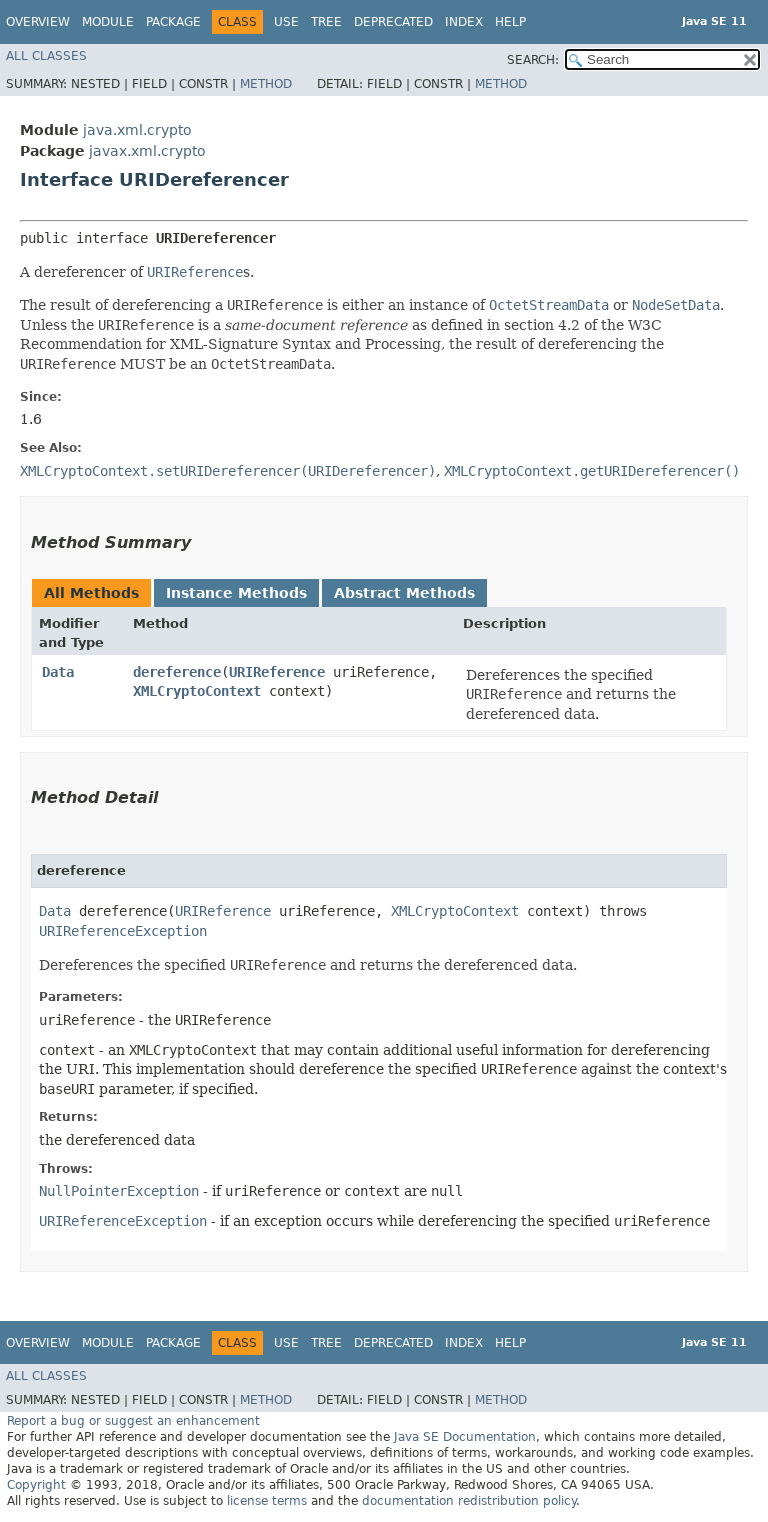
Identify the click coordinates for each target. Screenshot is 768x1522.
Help (510, 22)
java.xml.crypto (137, 130)
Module (108, 22)
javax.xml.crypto (147, 151)
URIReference (277, 672)
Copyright (36, 1485)
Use (286, 22)
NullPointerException (119, 1191)
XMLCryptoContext (197, 691)
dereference (177, 672)
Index (464, 22)
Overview (38, 22)
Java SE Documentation (465, 1437)
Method (266, 84)
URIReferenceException (123, 931)
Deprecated (393, 22)
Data (58, 672)
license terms (267, 1501)
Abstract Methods (404, 593)
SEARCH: (533, 60)
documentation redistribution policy (469, 1501)
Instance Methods (236, 593)
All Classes (46, 56)
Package (173, 22)
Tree (326, 22)
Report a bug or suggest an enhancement (133, 1421)
